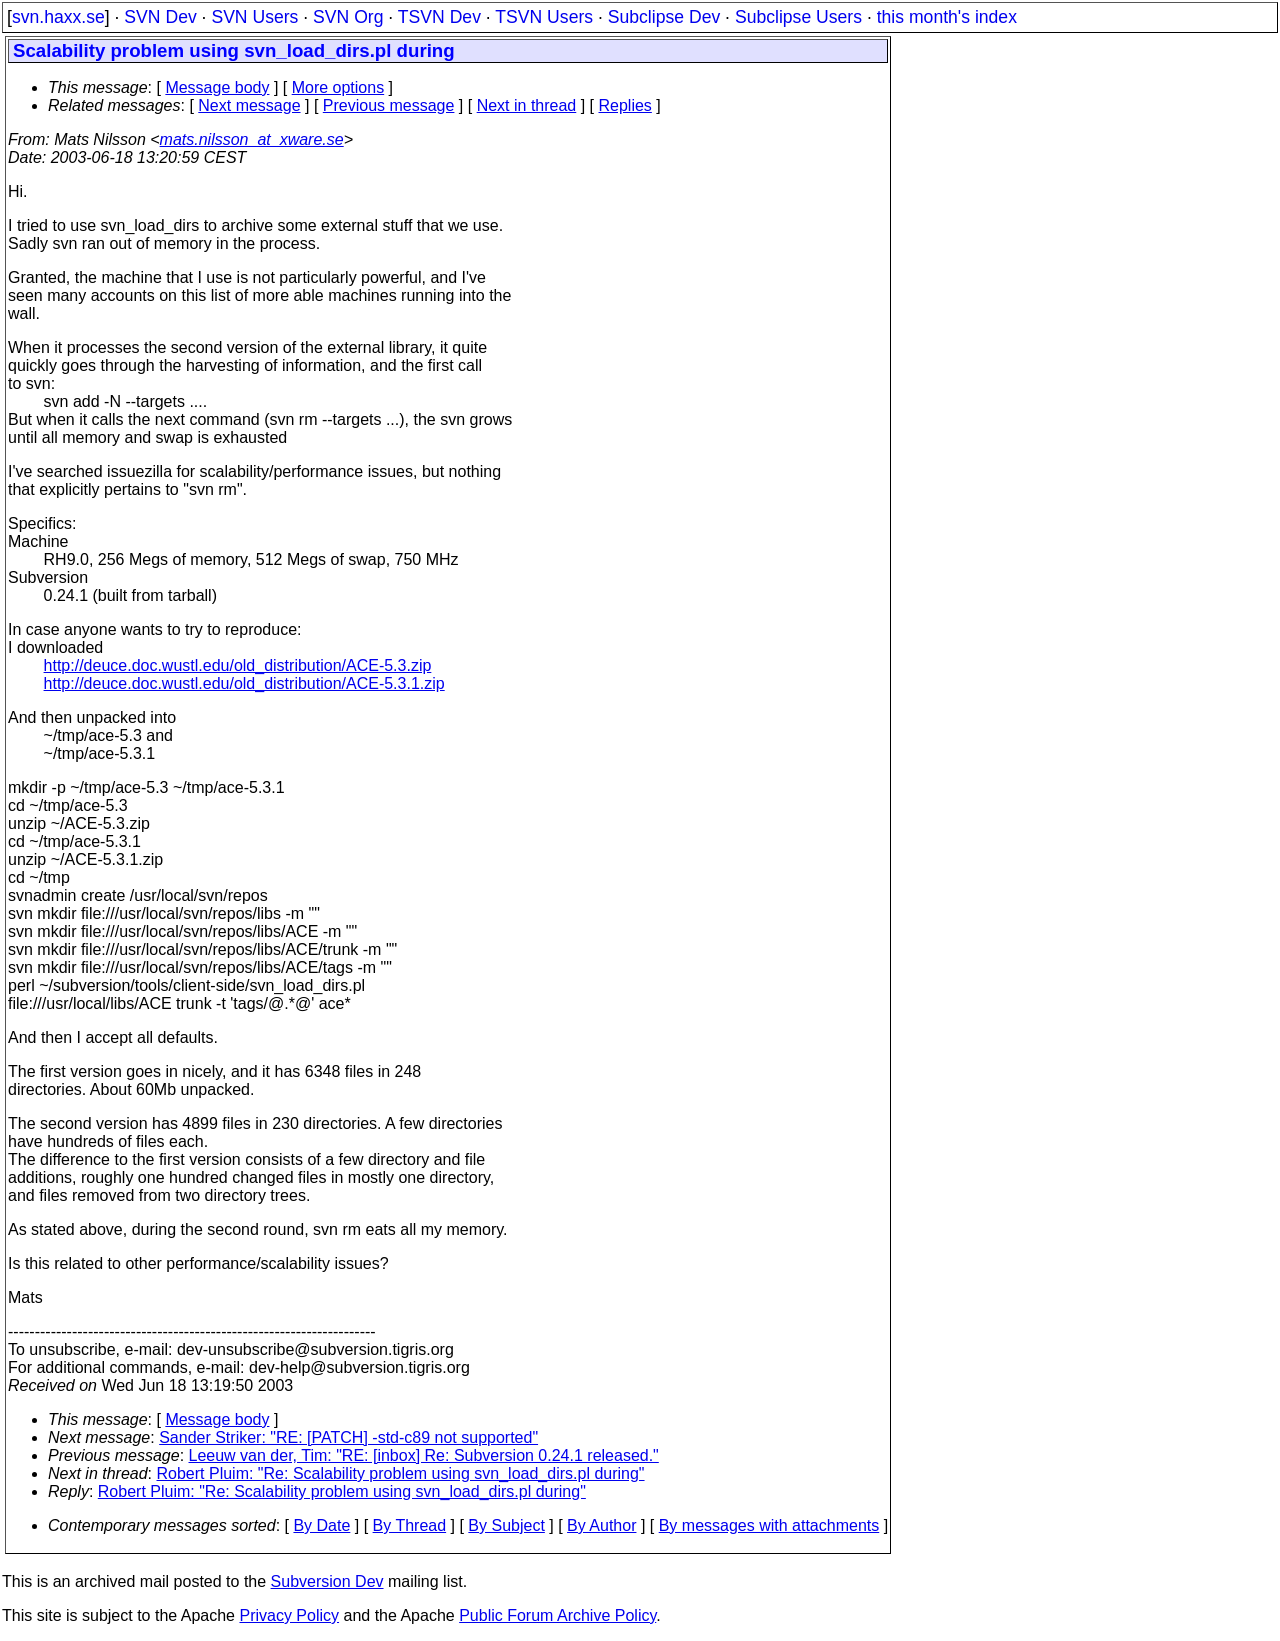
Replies (625, 105)
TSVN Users (544, 17)
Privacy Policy (289, 1615)
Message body (217, 87)
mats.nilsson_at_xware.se (252, 139)
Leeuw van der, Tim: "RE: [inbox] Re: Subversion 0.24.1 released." (424, 1455)
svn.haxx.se (58, 17)
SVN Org (348, 17)
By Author (601, 1525)
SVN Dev (160, 17)
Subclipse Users (798, 17)
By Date (321, 1525)
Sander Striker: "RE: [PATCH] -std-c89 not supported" (348, 1437)
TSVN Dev (439, 17)
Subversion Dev (327, 1581)
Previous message (389, 105)
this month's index (947, 17)
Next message (249, 105)
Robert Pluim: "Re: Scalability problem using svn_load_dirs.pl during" (401, 1473)
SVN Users (254, 17)
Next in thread (527, 105)
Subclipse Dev (664, 17)
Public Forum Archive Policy (557, 1615)
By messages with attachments (769, 1525)
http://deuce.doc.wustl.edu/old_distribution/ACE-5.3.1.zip (244, 683)
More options (338, 87)
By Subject (506, 1525)
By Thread (410, 1525)
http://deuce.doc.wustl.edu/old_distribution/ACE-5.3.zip (238, 665)
